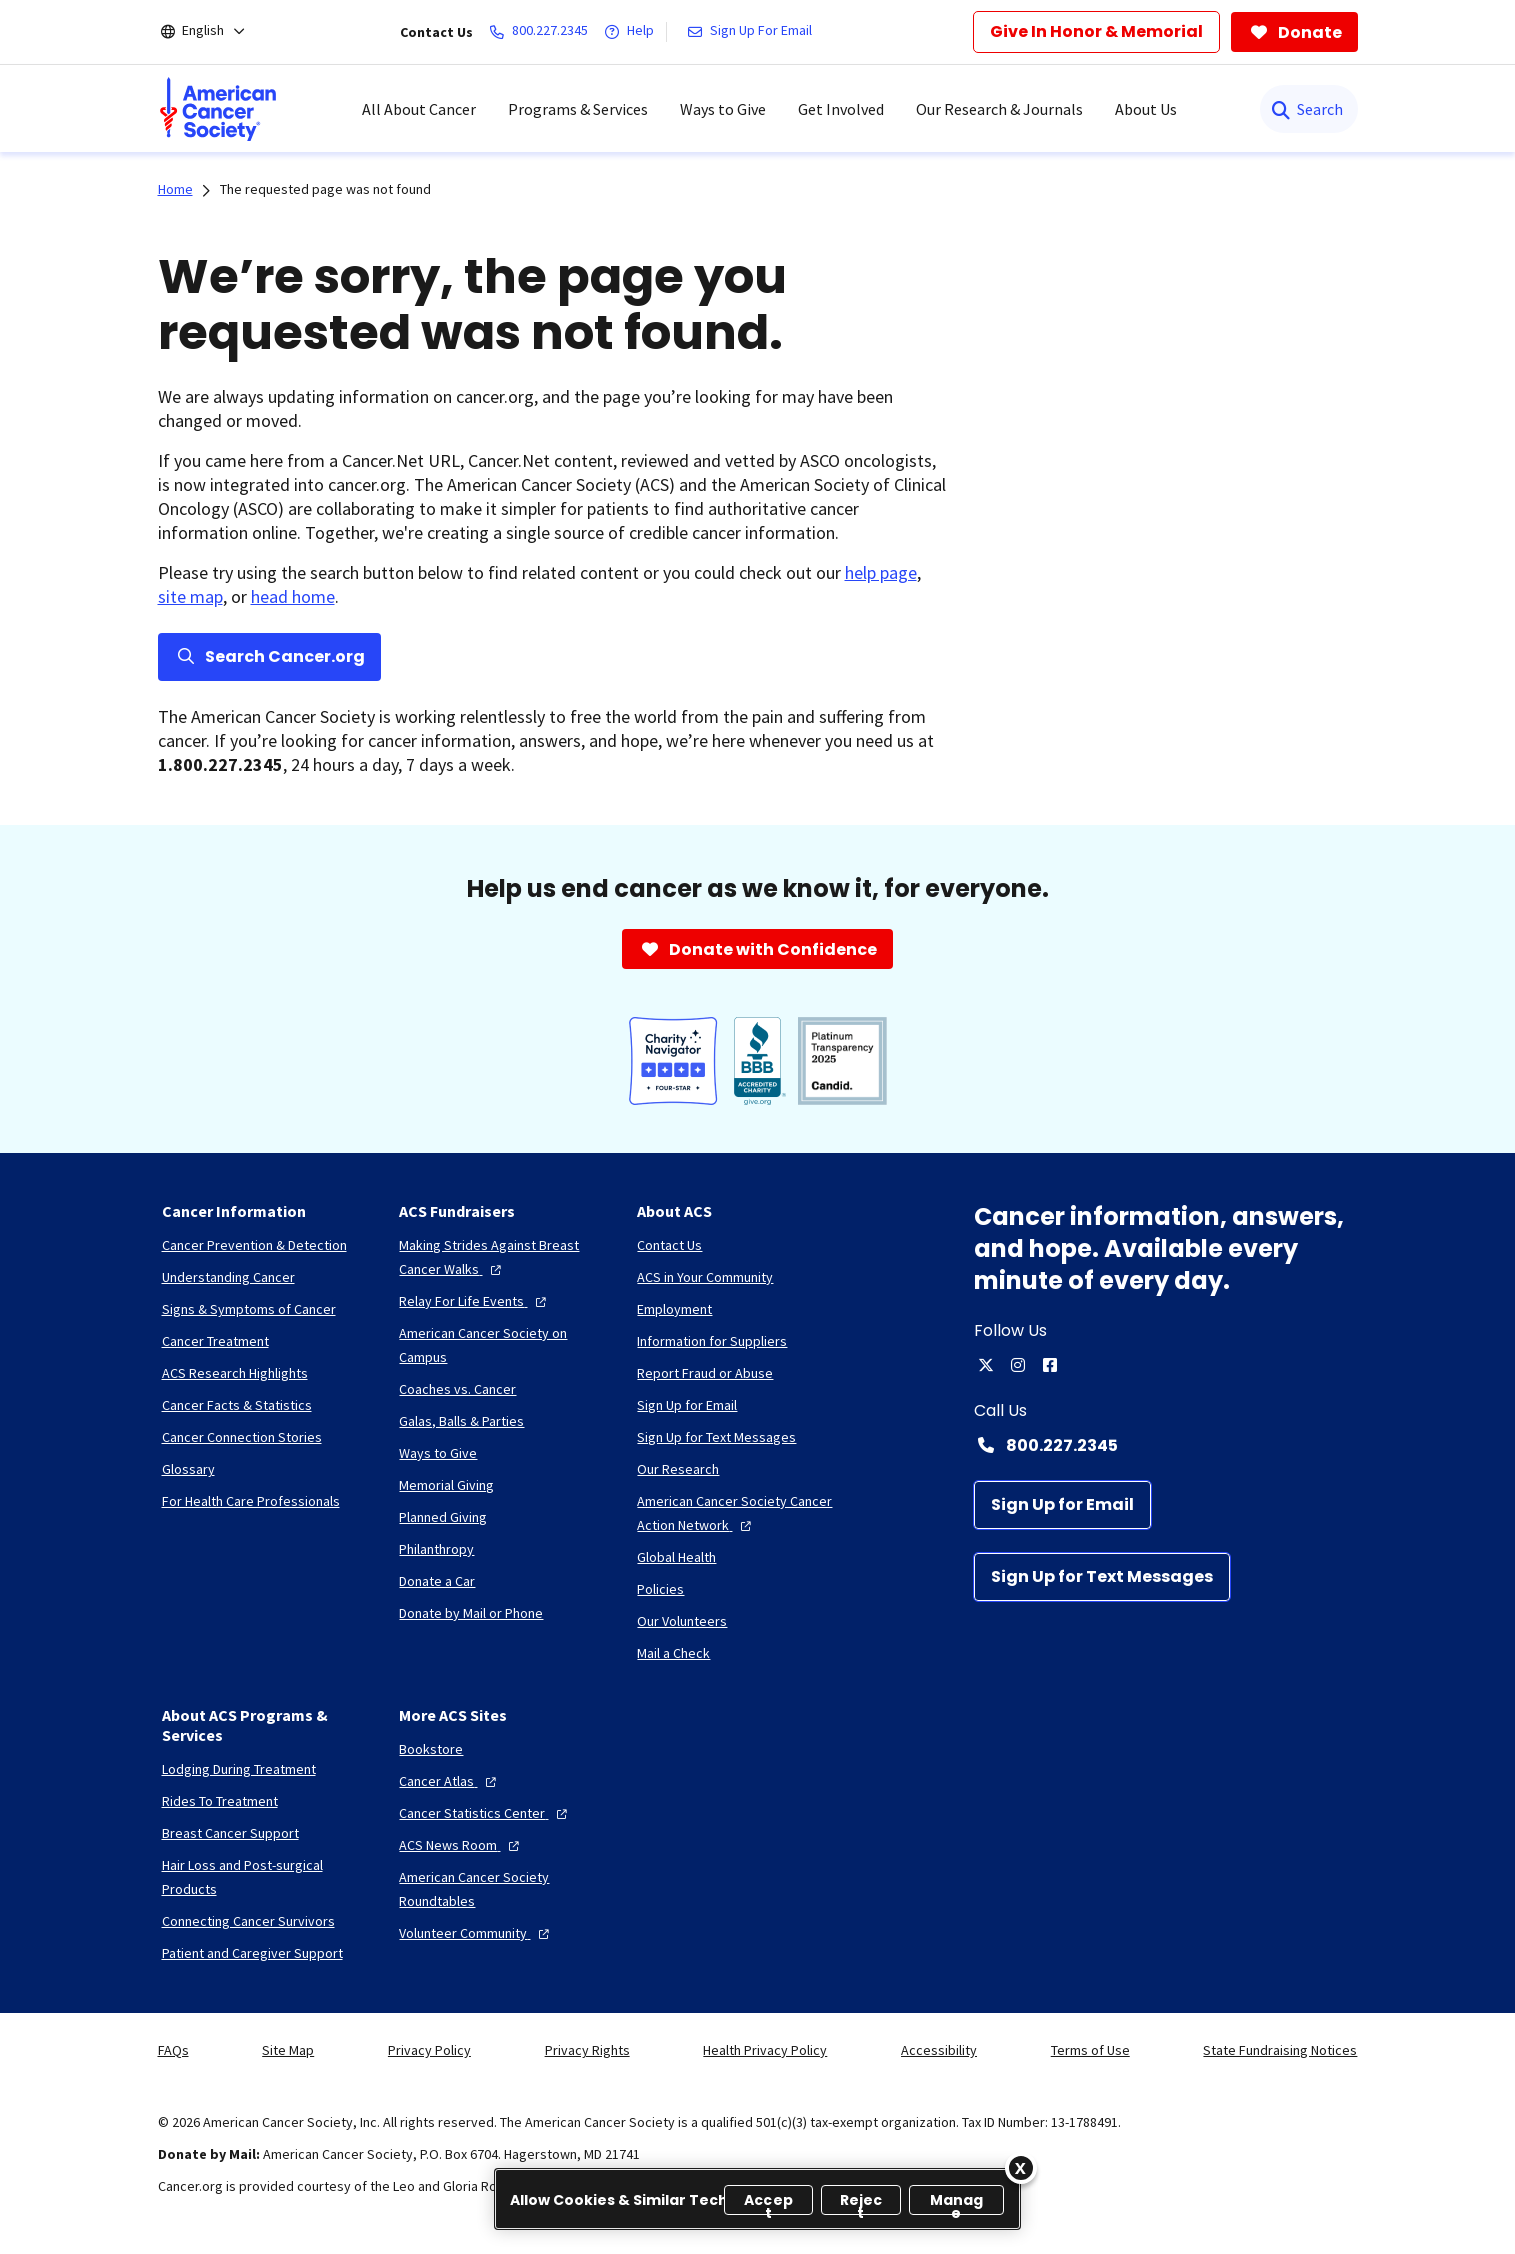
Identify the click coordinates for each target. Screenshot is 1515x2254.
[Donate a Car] (437, 1581)
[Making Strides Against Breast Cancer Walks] (502, 1257)
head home (293, 596)
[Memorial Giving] (446, 1485)
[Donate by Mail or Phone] (471, 1613)
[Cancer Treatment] (215, 1341)
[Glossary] (188, 1469)
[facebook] (1050, 1365)
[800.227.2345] (542, 32)
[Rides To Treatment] (220, 1801)
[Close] (1021, 2168)
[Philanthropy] (436, 1549)
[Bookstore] (431, 1749)
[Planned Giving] (443, 1517)
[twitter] (986, 1365)
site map (190, 596)
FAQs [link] (173, 2050)
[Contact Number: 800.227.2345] (1166, 1445)
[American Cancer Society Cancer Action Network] (740, 1513)
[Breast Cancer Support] (230, 1833)
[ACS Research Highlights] (235, 1373)
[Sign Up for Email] (1062, 1505)
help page (881, 572)
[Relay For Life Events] (475, 1301)
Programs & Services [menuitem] (578, 109)
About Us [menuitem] (1146, 109)
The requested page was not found (325, 189)
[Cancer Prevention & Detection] (254, 1245)
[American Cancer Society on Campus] (502, 1345)
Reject (861, 2202)
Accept (768, 2202)
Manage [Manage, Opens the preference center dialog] (957, 2202)
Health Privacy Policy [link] (765, 2050)
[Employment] (674, 1309)
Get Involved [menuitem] (841, 109)
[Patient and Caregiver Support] (252, 1953)
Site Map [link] (288, 2050)
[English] (216, 32)
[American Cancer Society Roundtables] (502, 1889)
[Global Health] (676, 1557)
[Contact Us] (669, 1245)
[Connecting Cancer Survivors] (248, 1921)
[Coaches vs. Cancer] (457, 1389)
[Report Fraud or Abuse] (705, 1373)
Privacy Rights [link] (587, 2050)
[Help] (633, 32)
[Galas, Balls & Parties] (461, 1421)
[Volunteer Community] (476, 1933)
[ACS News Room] (461, 1845)
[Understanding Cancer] (228, 1277)
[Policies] (660, 1589)
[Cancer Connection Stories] (242, 1437)
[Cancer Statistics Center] (485, 1813)
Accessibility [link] (939, 2050)
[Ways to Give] (438, 1453)
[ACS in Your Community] (705, 1277)
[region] (757, 2199)
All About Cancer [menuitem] (419, 109)
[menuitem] (218, 109)
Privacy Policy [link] (429, 2050)
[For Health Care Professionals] (251, 1501)
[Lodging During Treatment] (239, 1769)
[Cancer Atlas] (450, 1781)
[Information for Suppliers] (712, 1341)
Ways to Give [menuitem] (723, 109)
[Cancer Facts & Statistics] (237, 1405)
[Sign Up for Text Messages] (1102, 1577)
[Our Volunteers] (682, 1621)
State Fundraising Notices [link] (1280, 2050)
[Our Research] (678, 1469)
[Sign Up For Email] (753, 32)
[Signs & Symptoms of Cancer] (249, 1309)
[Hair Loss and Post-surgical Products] (265, 1877)
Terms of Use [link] (1090, 2050)
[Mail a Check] (673, 1653)
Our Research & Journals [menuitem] (999, 109)
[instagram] (1018, 1365)
